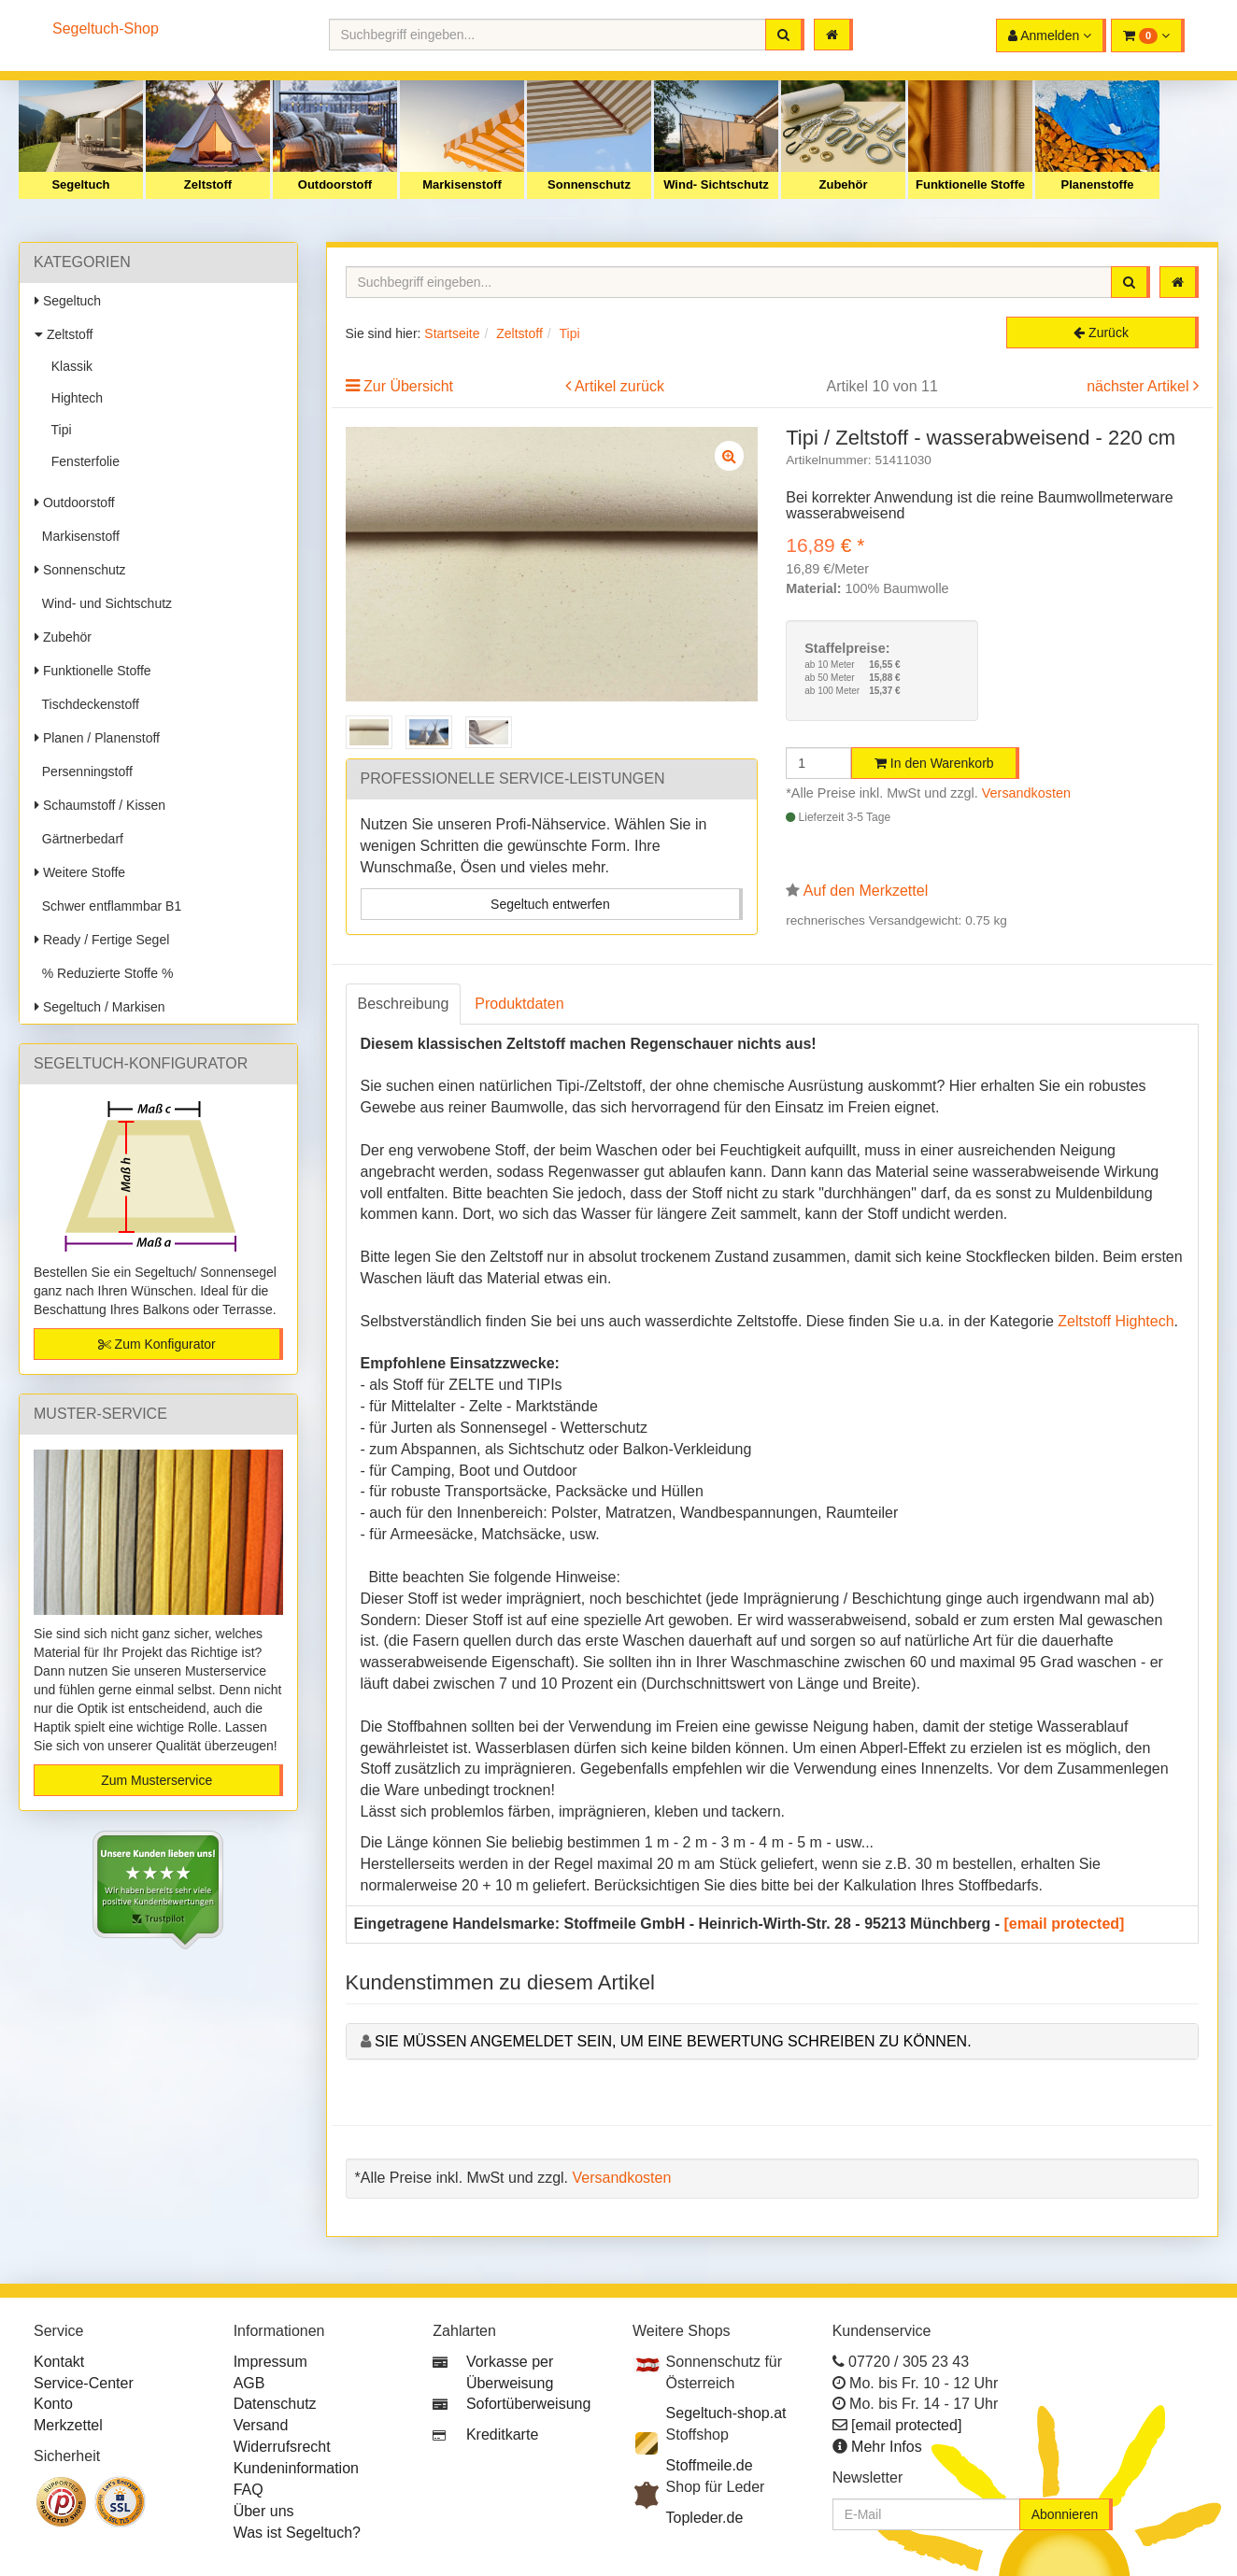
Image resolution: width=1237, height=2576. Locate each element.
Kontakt (59, 2362)
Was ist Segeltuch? (297, 2533)
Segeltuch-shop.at (726, 2413)
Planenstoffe (1096, 184)
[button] (1148, 35)
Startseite (451, 333)
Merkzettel (68, 2425)
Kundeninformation (296, 2468)
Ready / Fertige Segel (102, 939)
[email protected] (1064, 1924)
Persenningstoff (84, 771)
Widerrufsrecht (282, 2447)
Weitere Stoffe (80, 872)
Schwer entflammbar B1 (108, 906)
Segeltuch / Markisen (100, 1006)
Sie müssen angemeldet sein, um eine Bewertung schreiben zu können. (673, 2041)
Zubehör (843, 184)
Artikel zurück (619, 386)
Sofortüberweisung (528, 2404)
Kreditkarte (502, 2434)
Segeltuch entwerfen (550, 904)
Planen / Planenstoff (97, 737)
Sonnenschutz (589, 184)
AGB (249, 2383)
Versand (261, 2425)
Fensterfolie (82, 461)
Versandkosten (1026, 793)
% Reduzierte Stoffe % (104, 973)
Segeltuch (80, 184)
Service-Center (84, 2383)
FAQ (248, 2490)
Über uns (264, 2511)
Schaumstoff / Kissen (100, 805)
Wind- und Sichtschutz (103, 603)
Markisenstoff (462, 184)
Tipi (58, 429)
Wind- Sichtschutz (716, 184)
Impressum (270, 2362)
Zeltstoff (208, 184)
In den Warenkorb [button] (934, 763)
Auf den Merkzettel (865, 891)
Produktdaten (519, 1004)
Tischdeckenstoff (87, 704)
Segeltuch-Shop (105, 28)
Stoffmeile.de (709, 2465)
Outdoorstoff (335, 184)
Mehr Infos (886, 2447)
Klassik (68, 366)
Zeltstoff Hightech (1115, 1321)
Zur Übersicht (408, 386)
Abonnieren (1065, 2514)
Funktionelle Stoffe (970, 184)
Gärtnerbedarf (79, 838)
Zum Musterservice (156, 1780)
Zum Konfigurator (157, 1344)
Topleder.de (705, 2518)
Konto (53, 2404)
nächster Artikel (1140, 386)
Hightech (73, 397)
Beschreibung (403, 1004)
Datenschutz (275, 2404)
